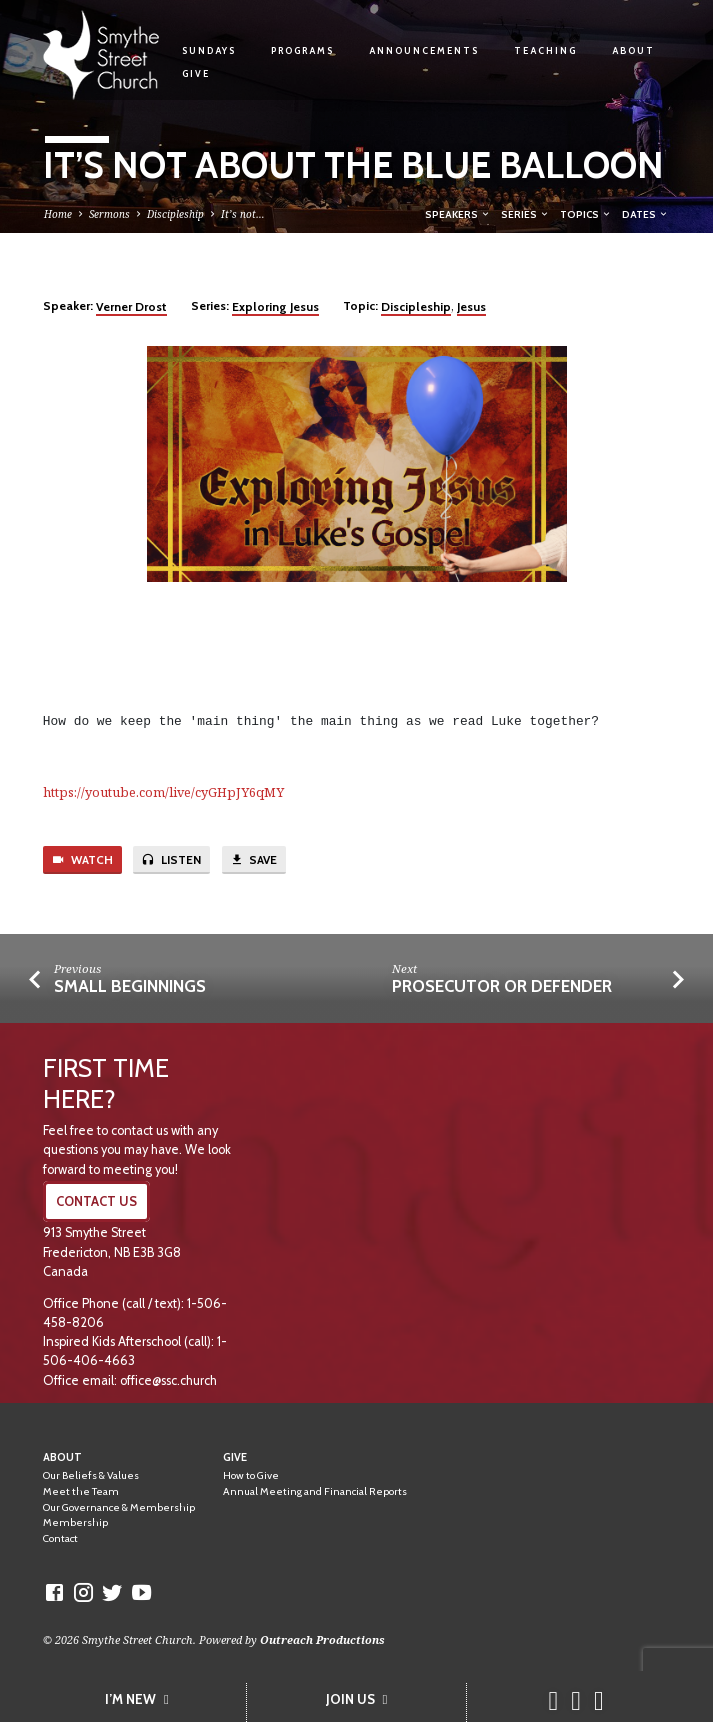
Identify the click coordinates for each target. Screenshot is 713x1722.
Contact (60, 1538)
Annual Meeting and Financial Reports (315, 1491)
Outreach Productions (322, 1639)
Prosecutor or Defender (502, 986)
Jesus (471, 306)
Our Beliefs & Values (91, 1475)
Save (253, 860)
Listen (171, 860)
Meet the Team (81, 1491)
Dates (645, 214)
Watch (82, 860)
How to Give (251, 1475)
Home (58, 214)
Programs (302, 50)
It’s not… (243, 214)
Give (196, 73)
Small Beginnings (130, 986)
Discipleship (175, 214)
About (633, 50)
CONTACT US (96, 1201)
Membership (75, 1522)
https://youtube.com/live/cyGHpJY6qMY (163, 792)
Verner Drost (131, 306)
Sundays (209, 50)
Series (525, 214)
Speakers (458, 214)
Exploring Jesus (275, 306)
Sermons (109, 214)
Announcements (424, 50)
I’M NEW (137, 1699)
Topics (586, 214)
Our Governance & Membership (119, 1507)
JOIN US (357, 1699)
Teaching (545, 50)
